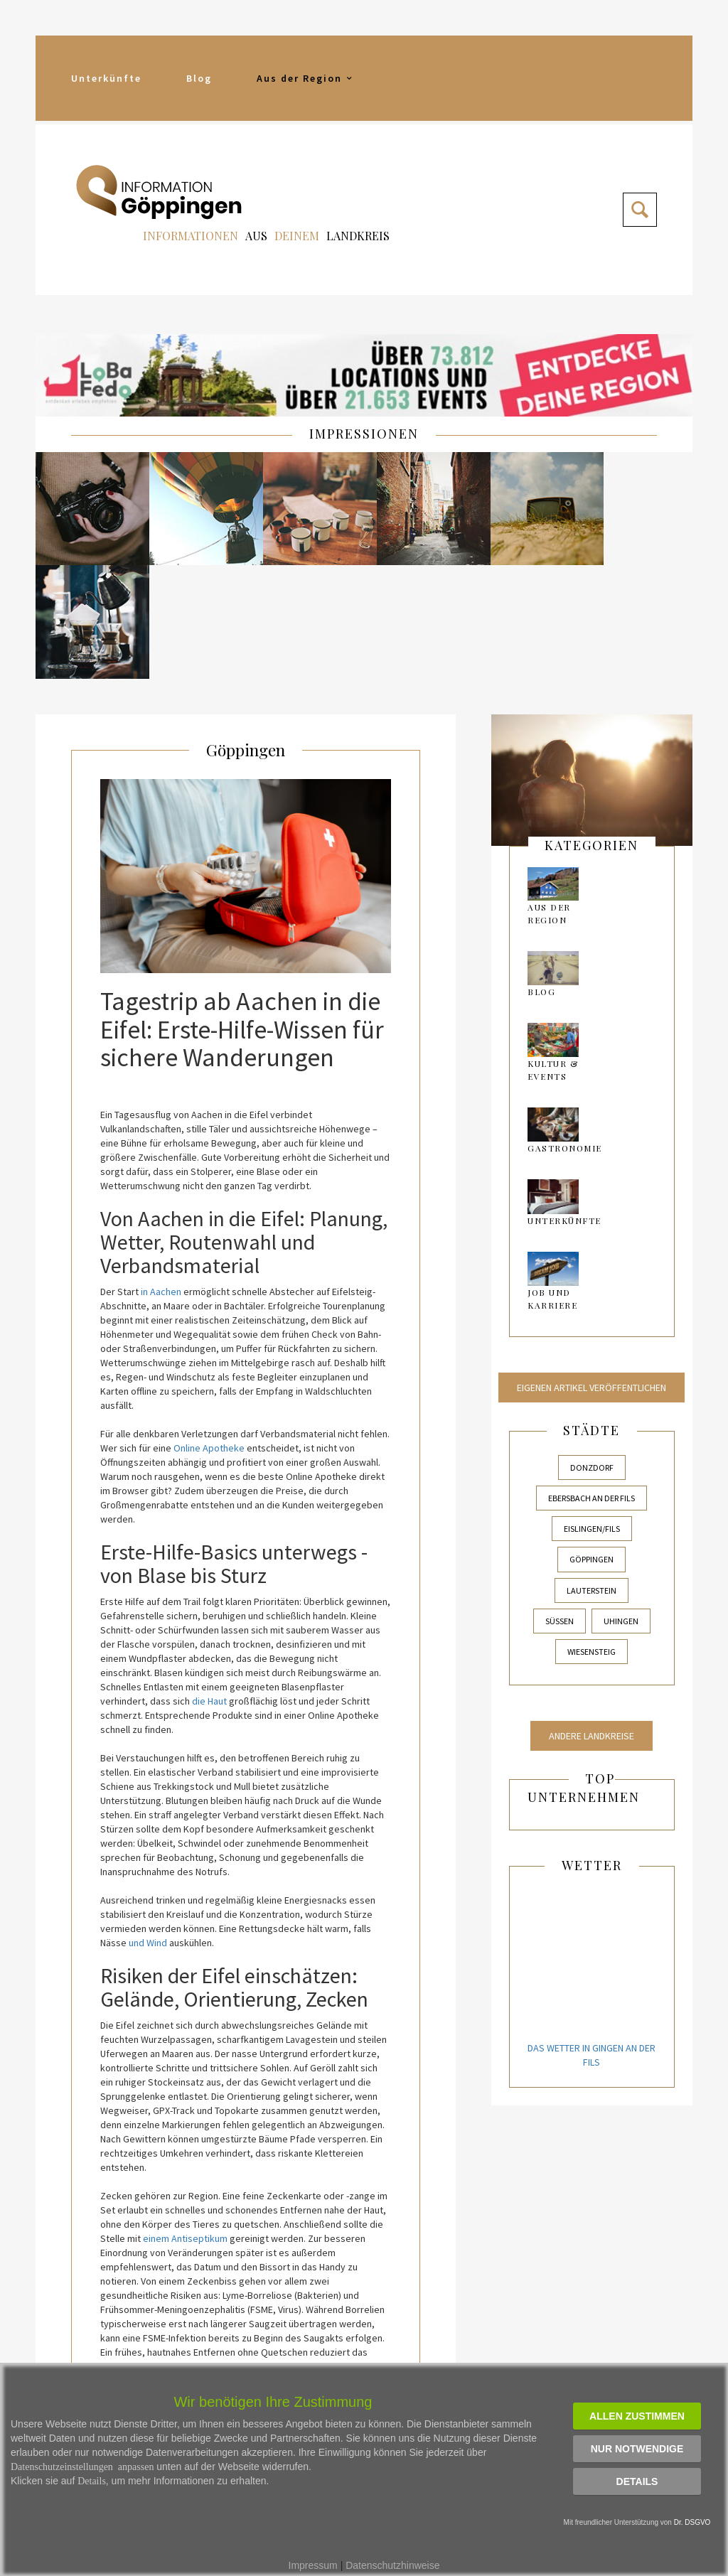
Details (637, 2481)
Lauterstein (591, 1472)
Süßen (559, 1503)
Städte (591, 1312)
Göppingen (246, 631)
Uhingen (621, 1503)
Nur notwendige (637, 2448)
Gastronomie (565, 1030)
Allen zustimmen (637, 2416)
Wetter (592, 1747)
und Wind (148, 1824)
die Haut (209, 1583)
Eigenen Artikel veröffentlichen (591, 1269)
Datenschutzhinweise (392, 2565)
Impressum (313, 2565)
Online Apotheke (209, 1330)
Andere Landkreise (591, 1617)
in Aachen (161, 1173)
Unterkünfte (106, 78)
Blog (199, 78)
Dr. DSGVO (692, 2522)
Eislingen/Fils (592, 1411)
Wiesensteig (591, 1533)
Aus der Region (306, 78)
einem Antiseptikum (185, 2120)
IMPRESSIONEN (364, 433)
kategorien (591, 727)
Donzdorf (592, 1349)
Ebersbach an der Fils (591, 1380)
